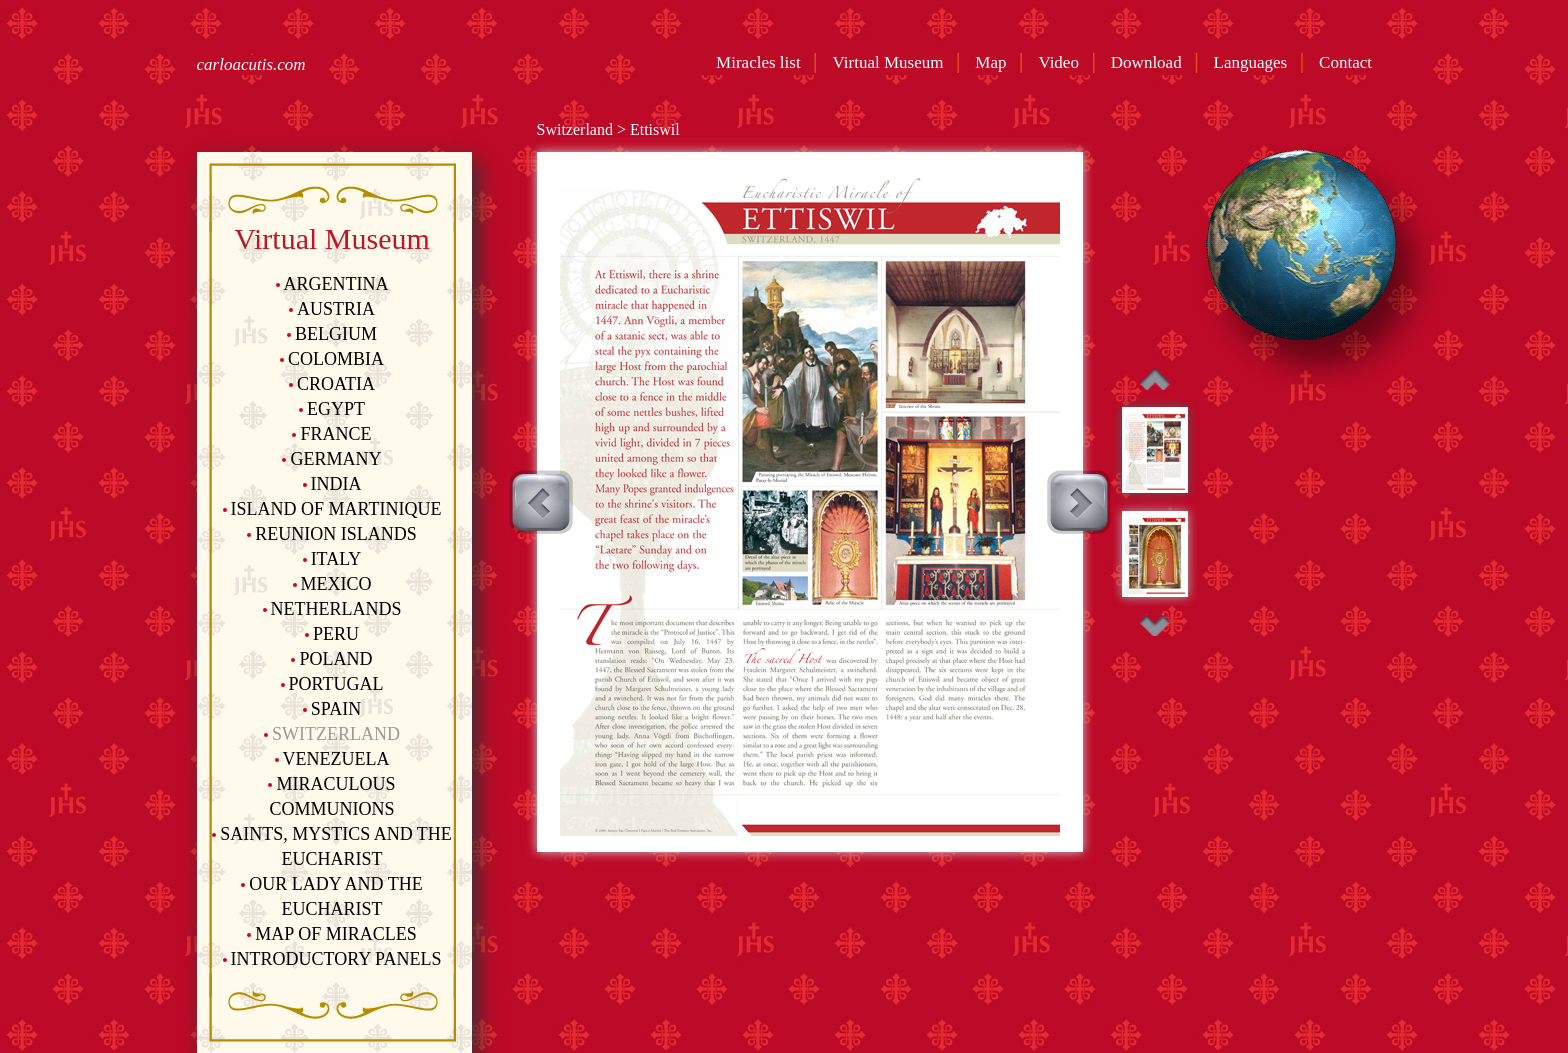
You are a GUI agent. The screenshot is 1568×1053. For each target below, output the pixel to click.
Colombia (332, 359)
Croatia (332, 384)
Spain (332, 709)
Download (1150, 62)
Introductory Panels (332, 959)
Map (995, 62)
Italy (332, 559)
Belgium (332, 334)
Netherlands (332, 609)
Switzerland (332, 734)
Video (1062, 62)
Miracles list (760, 62)
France (331, 434)
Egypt (332, 409)
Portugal (332, 684)
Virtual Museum (892, 62)
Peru (332, 634)
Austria (332, 309)
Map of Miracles (331, 934)
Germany (331, 459)
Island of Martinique (332, 509)
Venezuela (332, 759)
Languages (1255, 62)
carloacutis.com (251, 64)
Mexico (332, 584)
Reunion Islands (332, 534)
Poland (331, 659)
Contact (1349, 62)
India (332, 484)
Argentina (332, 284)
